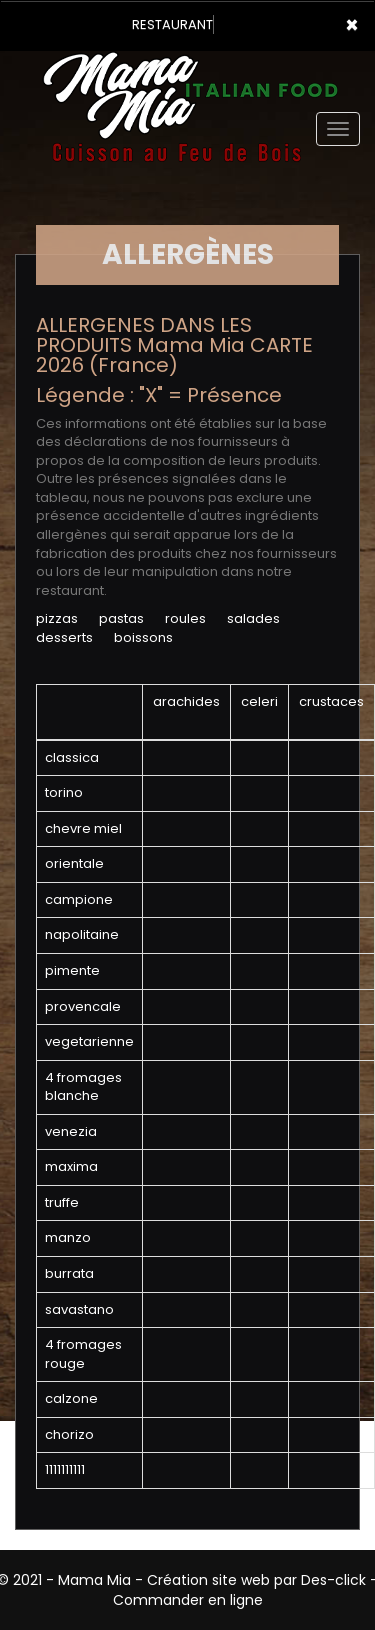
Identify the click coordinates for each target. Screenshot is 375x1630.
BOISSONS (143, 637)
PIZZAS (57, 618)
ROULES (185, 618)
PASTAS (121, 618)
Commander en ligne (188, 1600)
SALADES (253, 618)
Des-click (333, 1580)
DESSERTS (64, 637)
